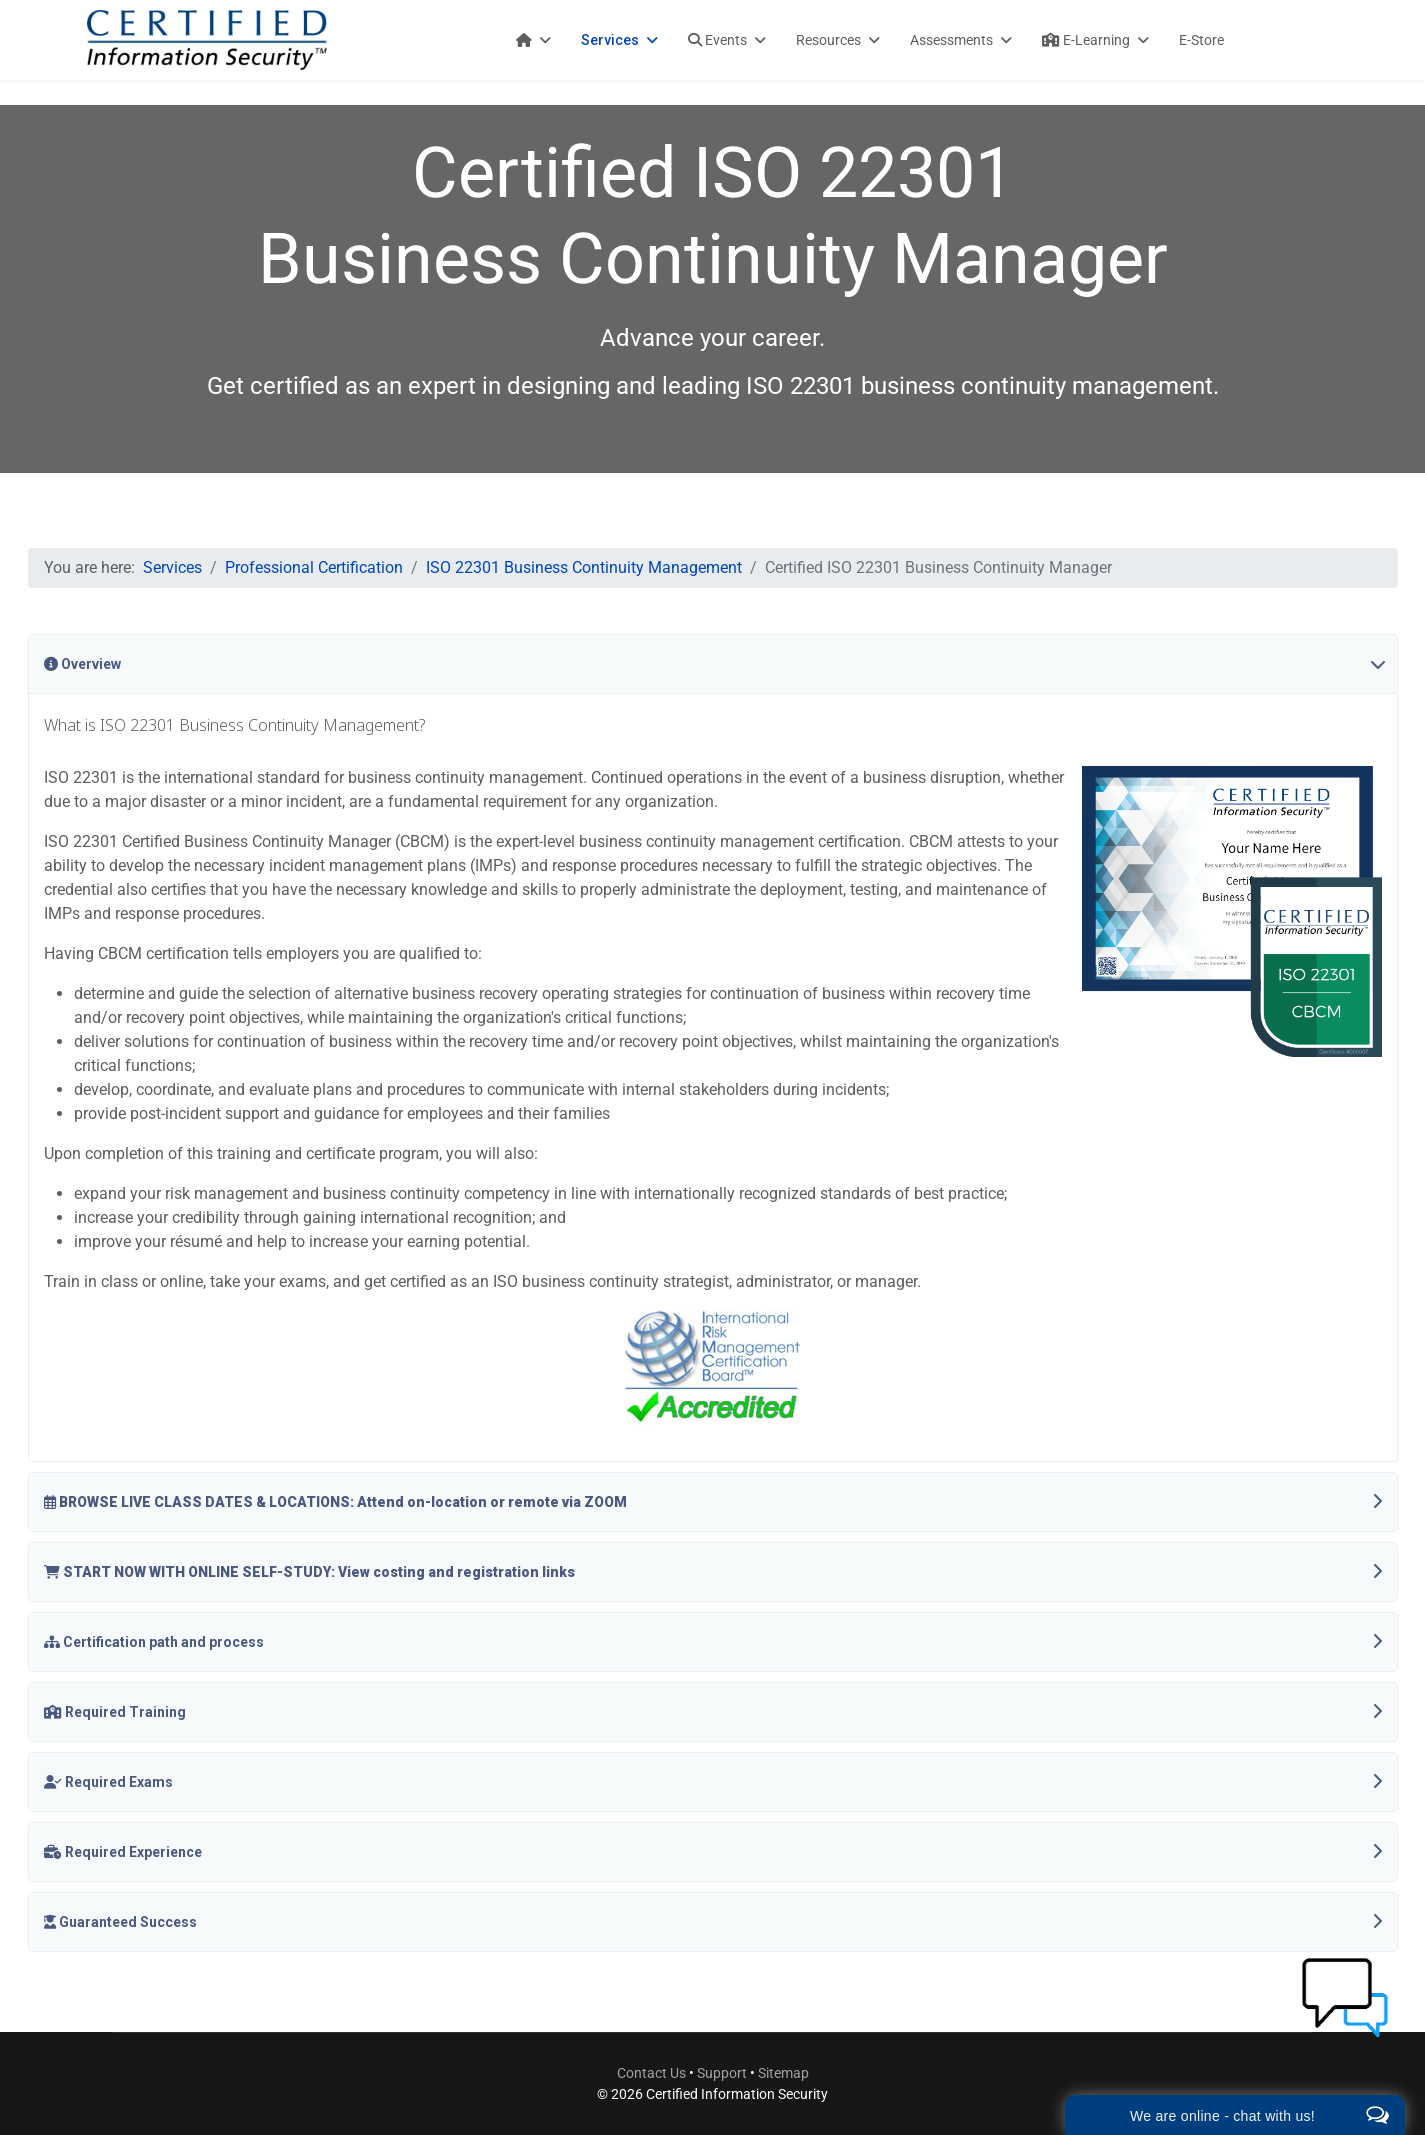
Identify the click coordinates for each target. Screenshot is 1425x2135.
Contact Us (651, 2073)
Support (723, 2073)
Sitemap (783, 2073)
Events (717, 40)
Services (610, 40)
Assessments (951, 40)
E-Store (1201, 40)
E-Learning (1086, 40)
